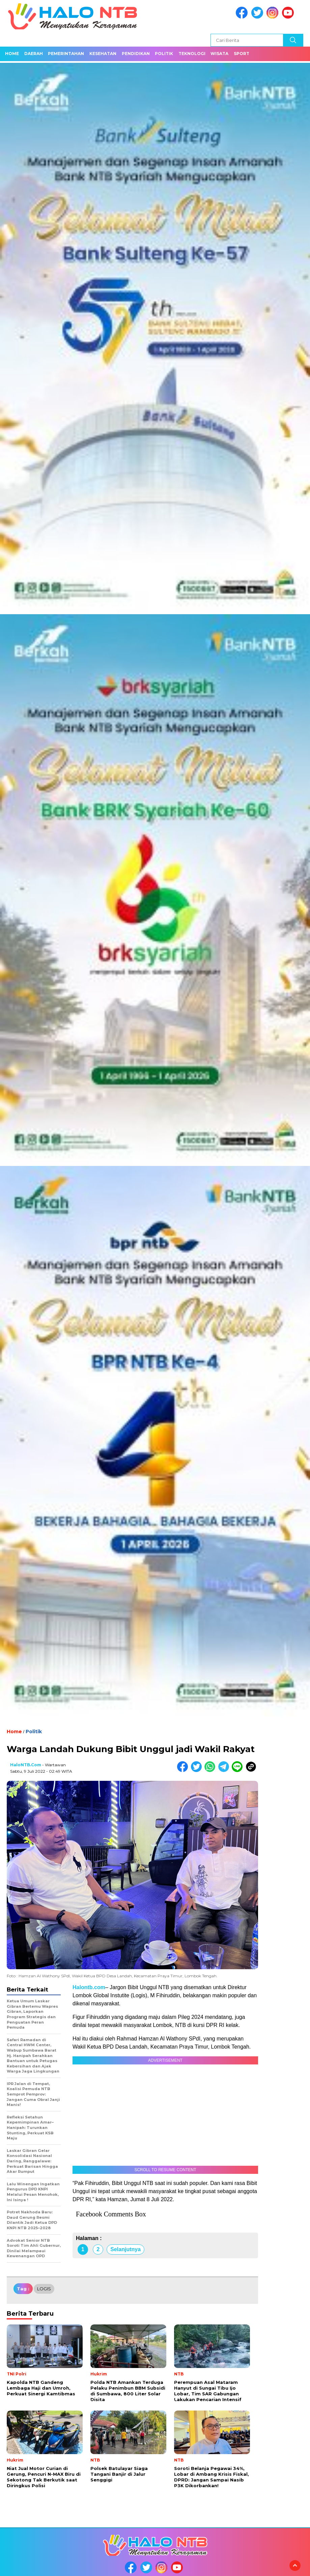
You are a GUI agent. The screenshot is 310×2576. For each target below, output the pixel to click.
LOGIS (44, 2288)
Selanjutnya (125, 2249)
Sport (241, 53)
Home (12, 53)
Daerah (33, 53)
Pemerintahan (66, 53)
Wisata (219, 53)
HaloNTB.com (25, 1764)
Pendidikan (136, 53)
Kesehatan (102, 53)
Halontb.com (89, 1987)
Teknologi (191, 53)
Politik (164, 53)
